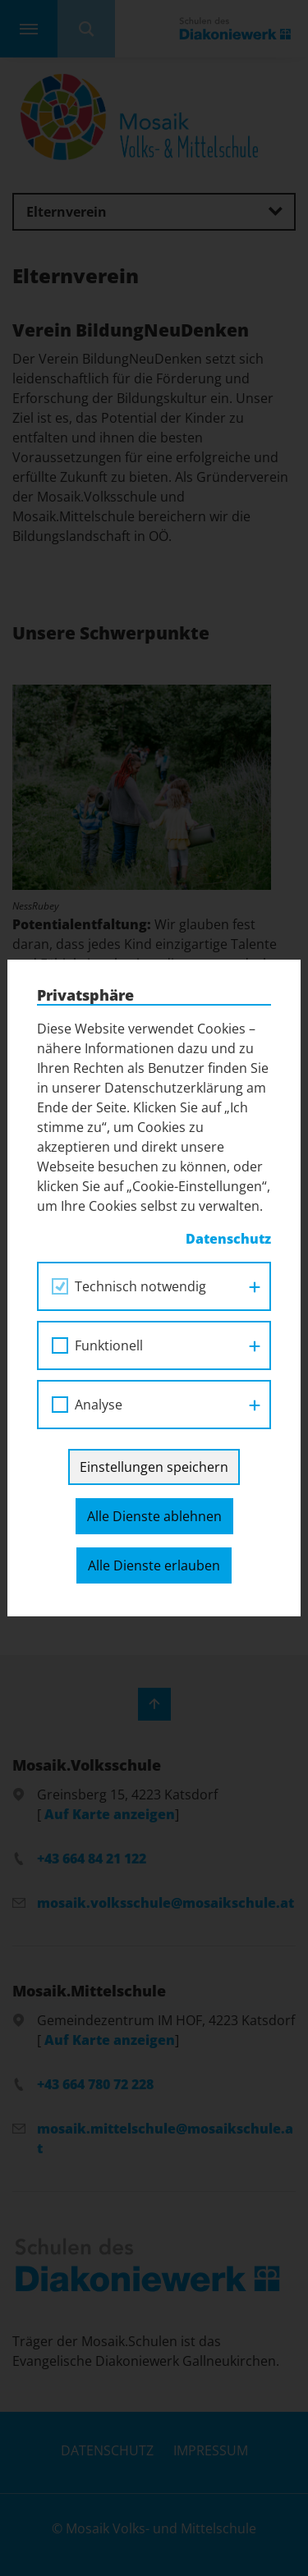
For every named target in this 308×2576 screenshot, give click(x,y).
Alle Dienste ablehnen (154, 1516)
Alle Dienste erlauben (154, 1565)
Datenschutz (228, 1239)
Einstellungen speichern (154, 1467)
